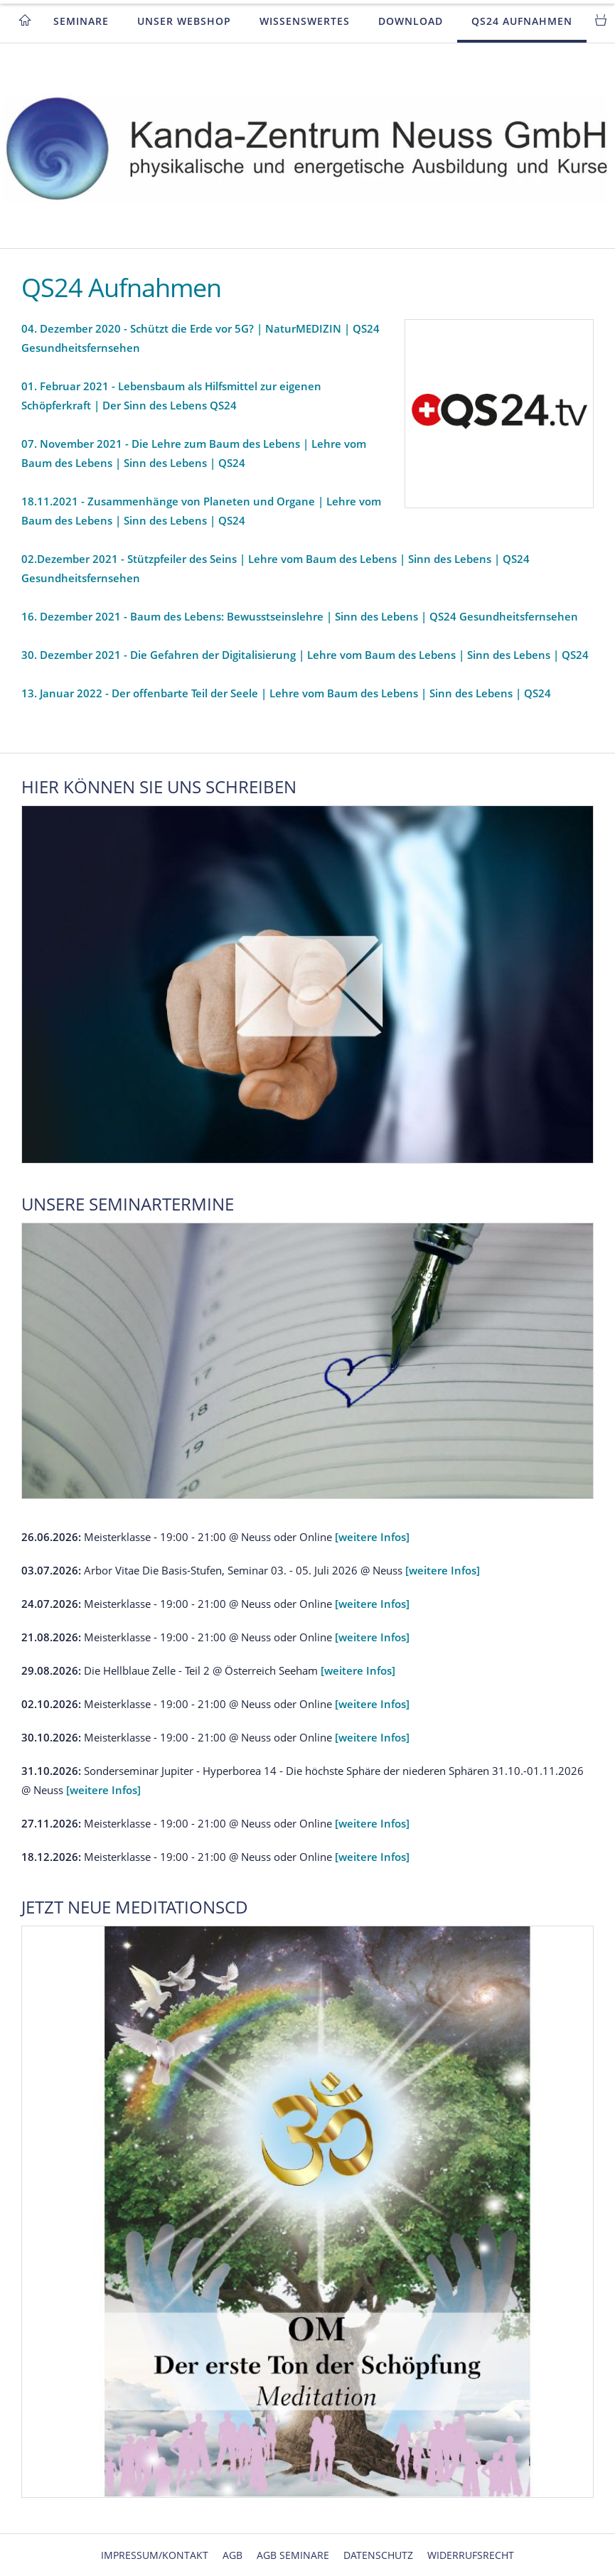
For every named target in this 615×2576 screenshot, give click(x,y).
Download (410, 21)
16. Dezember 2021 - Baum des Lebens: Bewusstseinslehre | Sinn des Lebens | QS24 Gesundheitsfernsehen (299, 616)
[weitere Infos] (372, 1537)
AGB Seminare (293, 2555)
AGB (232, 2555)
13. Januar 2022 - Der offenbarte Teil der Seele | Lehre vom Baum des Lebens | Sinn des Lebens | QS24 (286, 693)
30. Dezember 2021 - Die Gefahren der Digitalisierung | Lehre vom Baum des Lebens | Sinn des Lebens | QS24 (305, 655)
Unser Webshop (184, 21)
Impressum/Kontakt (154, 2555)
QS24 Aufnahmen (521, 21)
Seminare (81, 21)
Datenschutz (378, 2555)
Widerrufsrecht (470, 2555)
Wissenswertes (305, 21)
